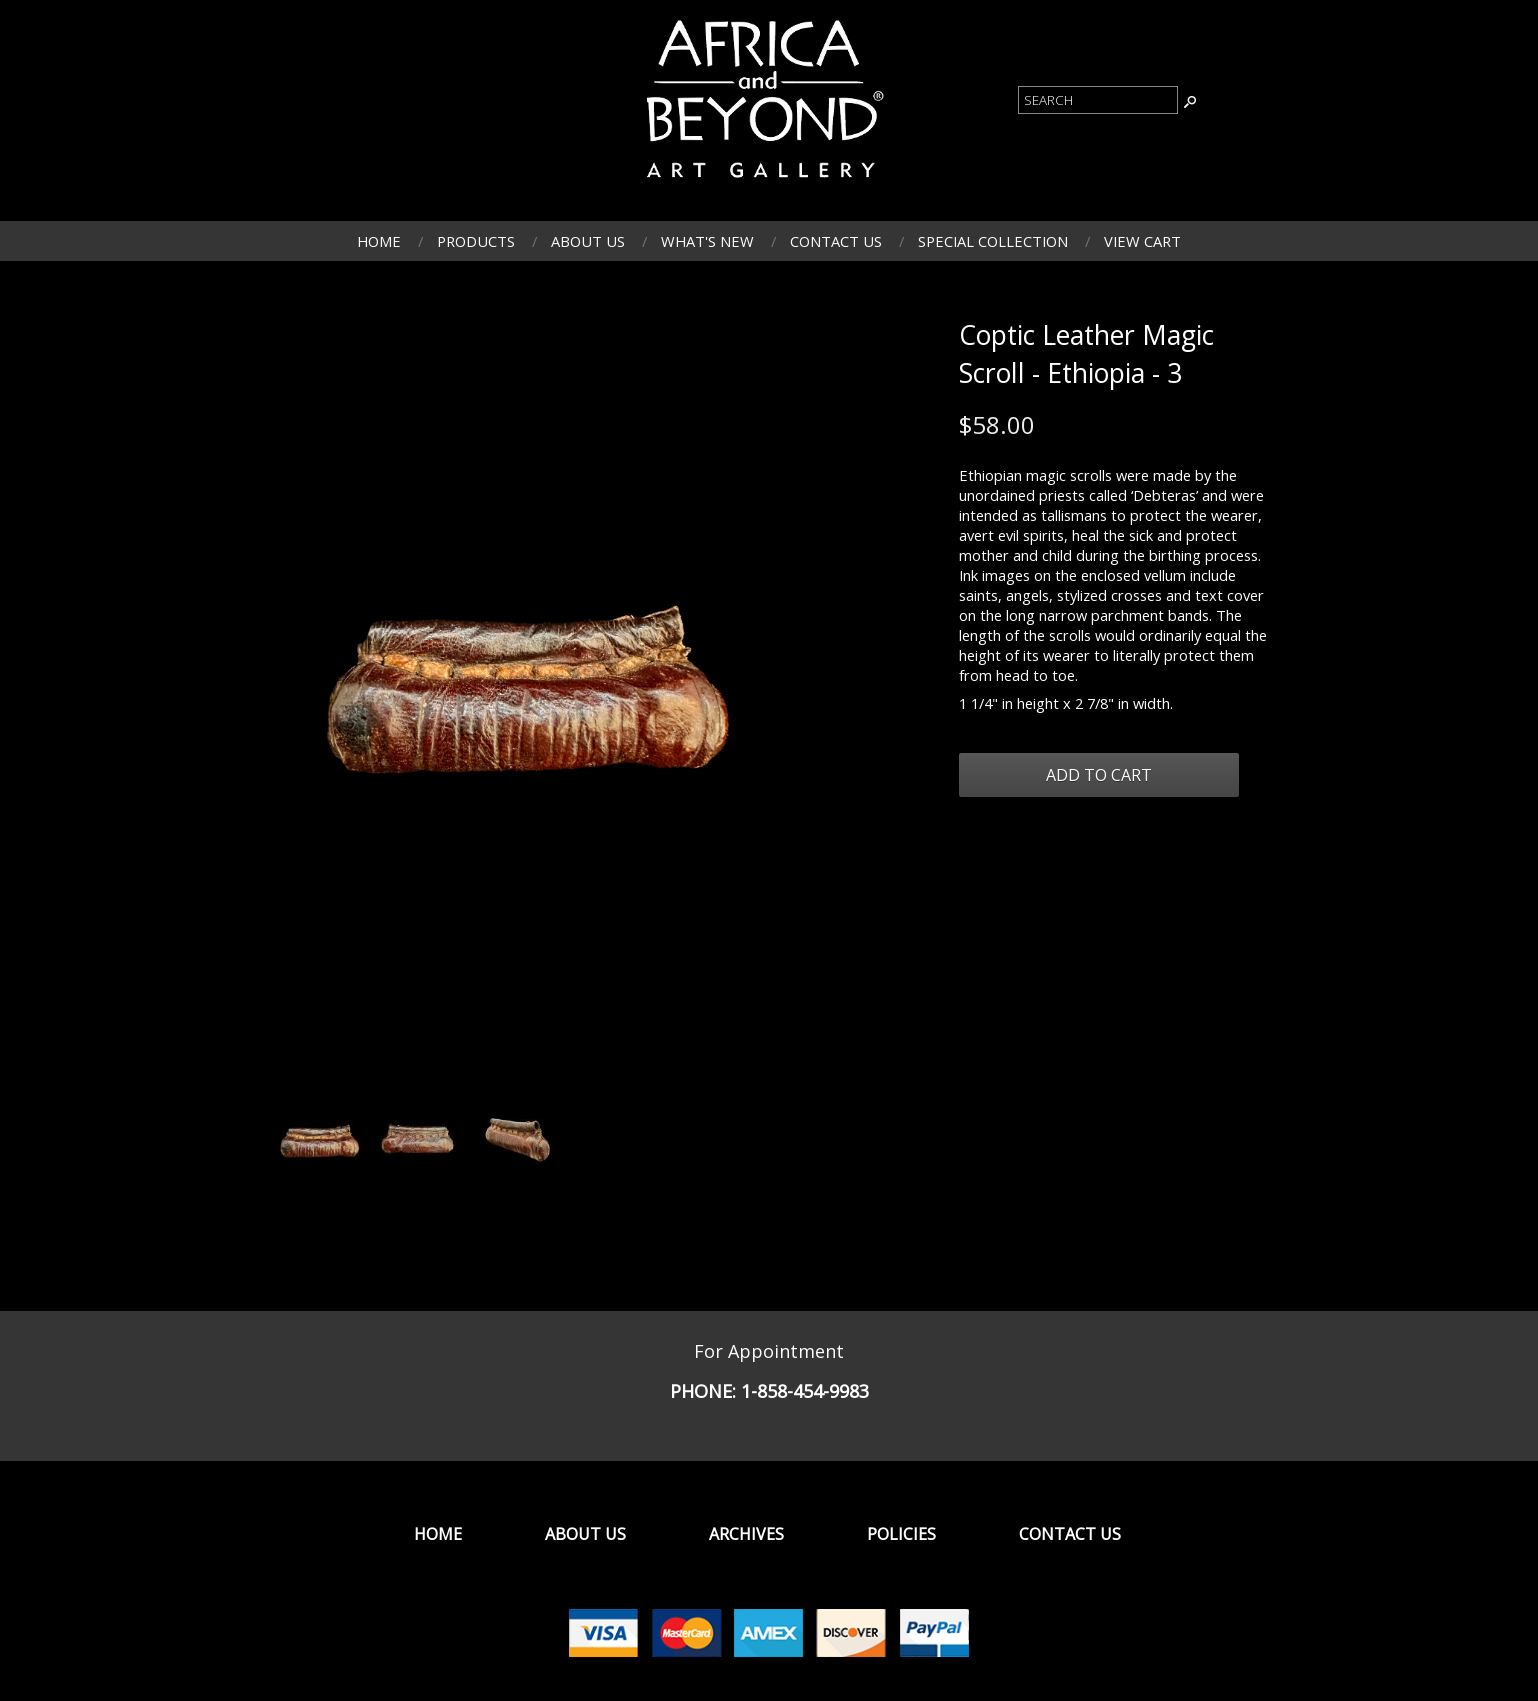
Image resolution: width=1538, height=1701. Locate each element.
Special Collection (993, 241)
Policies (901, 1534)
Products (476, 241)
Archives (746, 1534)
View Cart (1142, 241)
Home (379, 241)
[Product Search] (1098, 100)
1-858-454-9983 (805, 1391)
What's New (707, 241)
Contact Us (836, 241)
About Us (588, 241)
